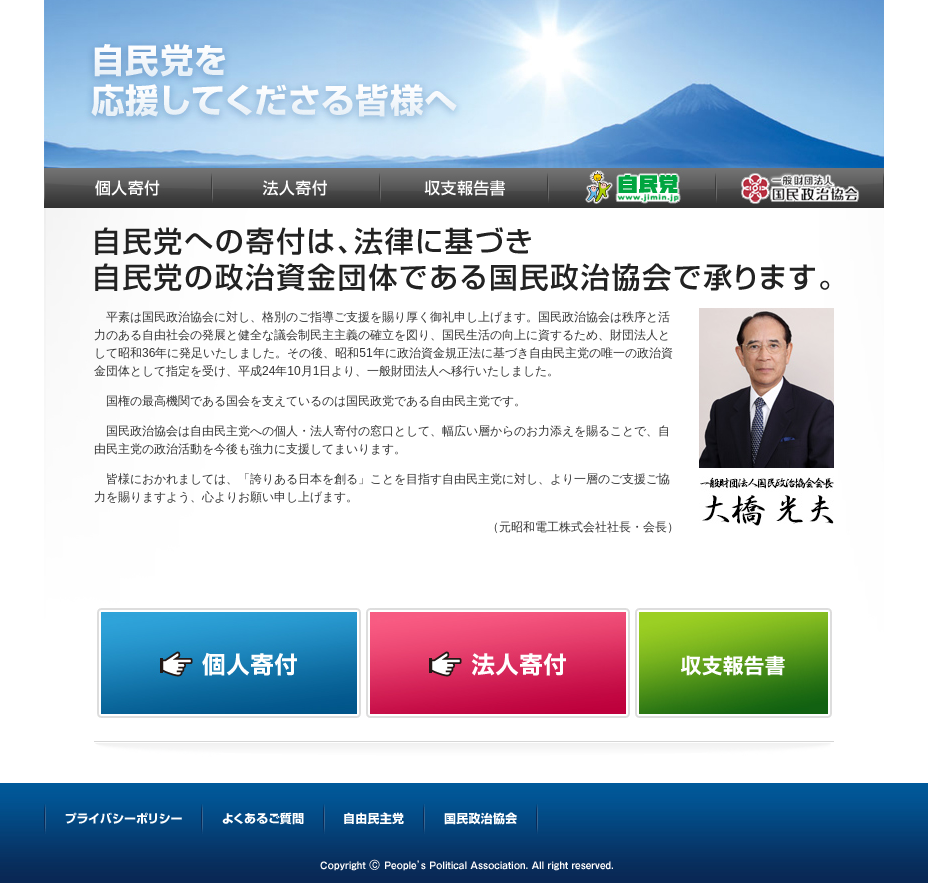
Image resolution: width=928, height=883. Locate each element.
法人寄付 (296, 188)
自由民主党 (632, 188)
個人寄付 (128, 188)
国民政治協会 (800, 188)
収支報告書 (464, 188)
